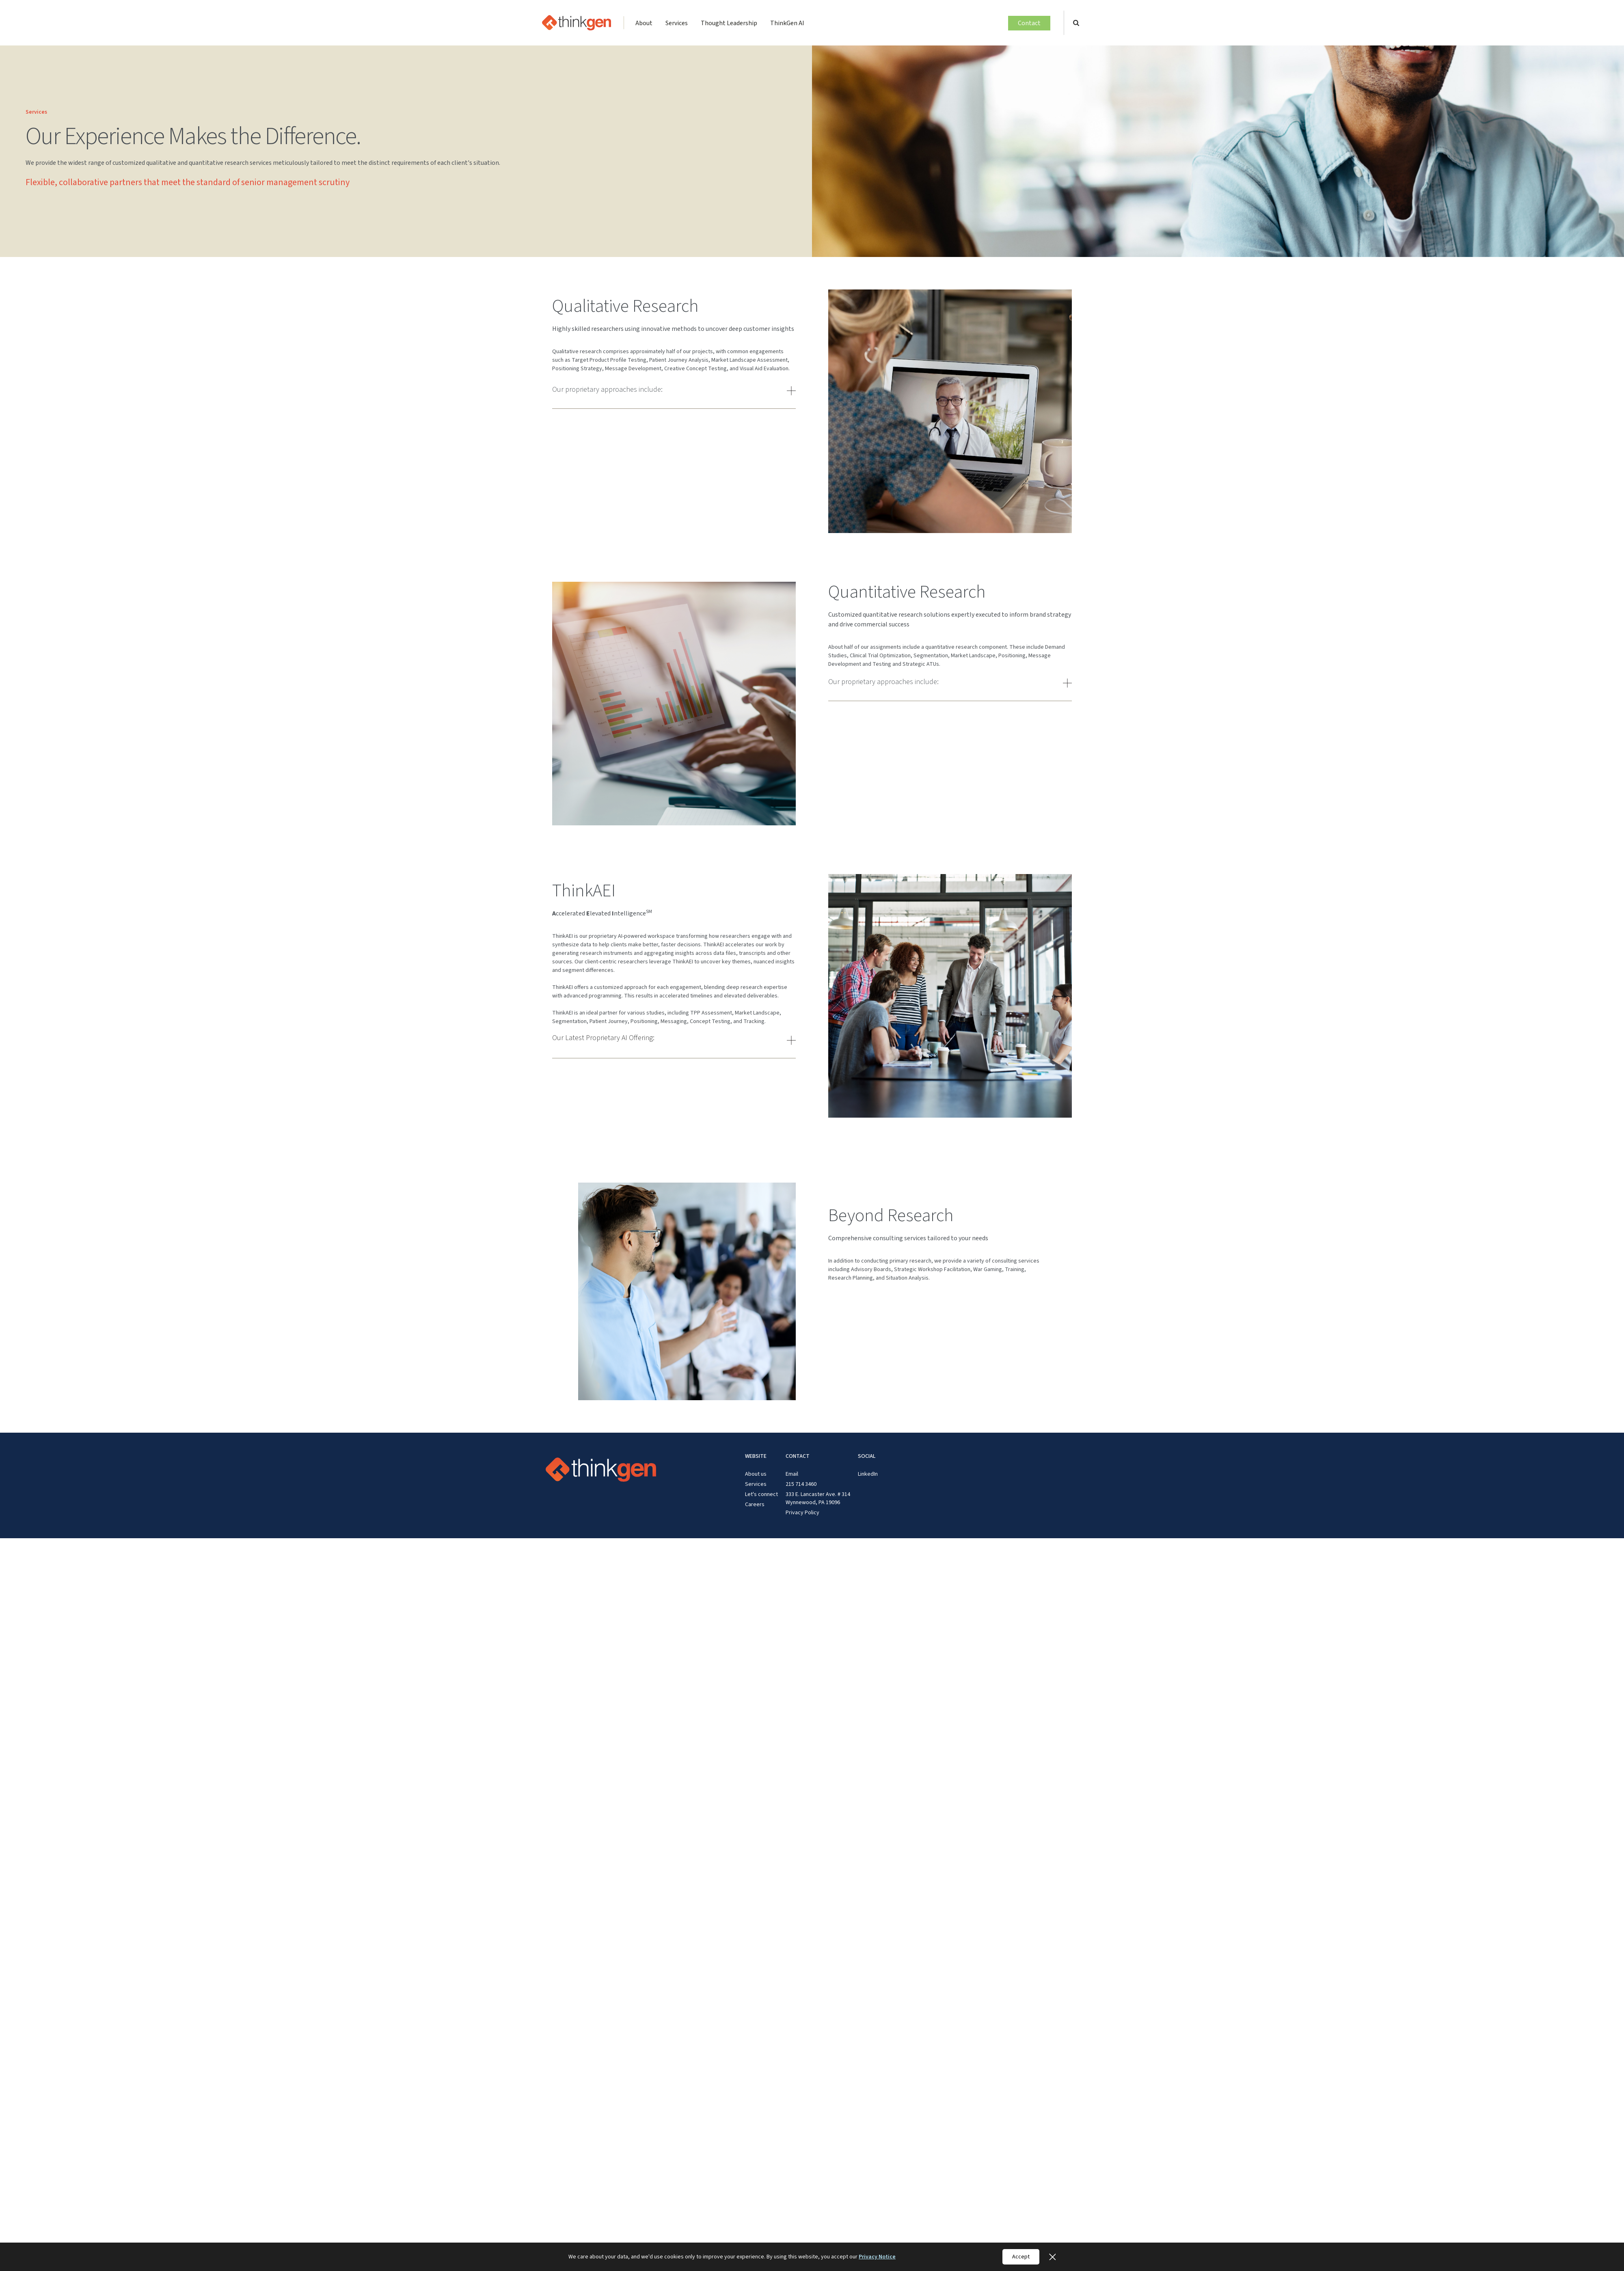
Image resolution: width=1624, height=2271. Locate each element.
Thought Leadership (729, 23)
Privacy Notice (877, 2257)
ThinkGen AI (787, 23)
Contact (1029, 23)
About (643, 23)
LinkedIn (868, 1474)
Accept (1021, 2257)
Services (676, 23)
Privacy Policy (802, 1513)
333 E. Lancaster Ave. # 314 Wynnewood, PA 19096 (818, 1498)
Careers (754, 1504)
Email (792, 1474)
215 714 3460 (801, 1484)
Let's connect (761, 1494)
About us (756, 1474)
